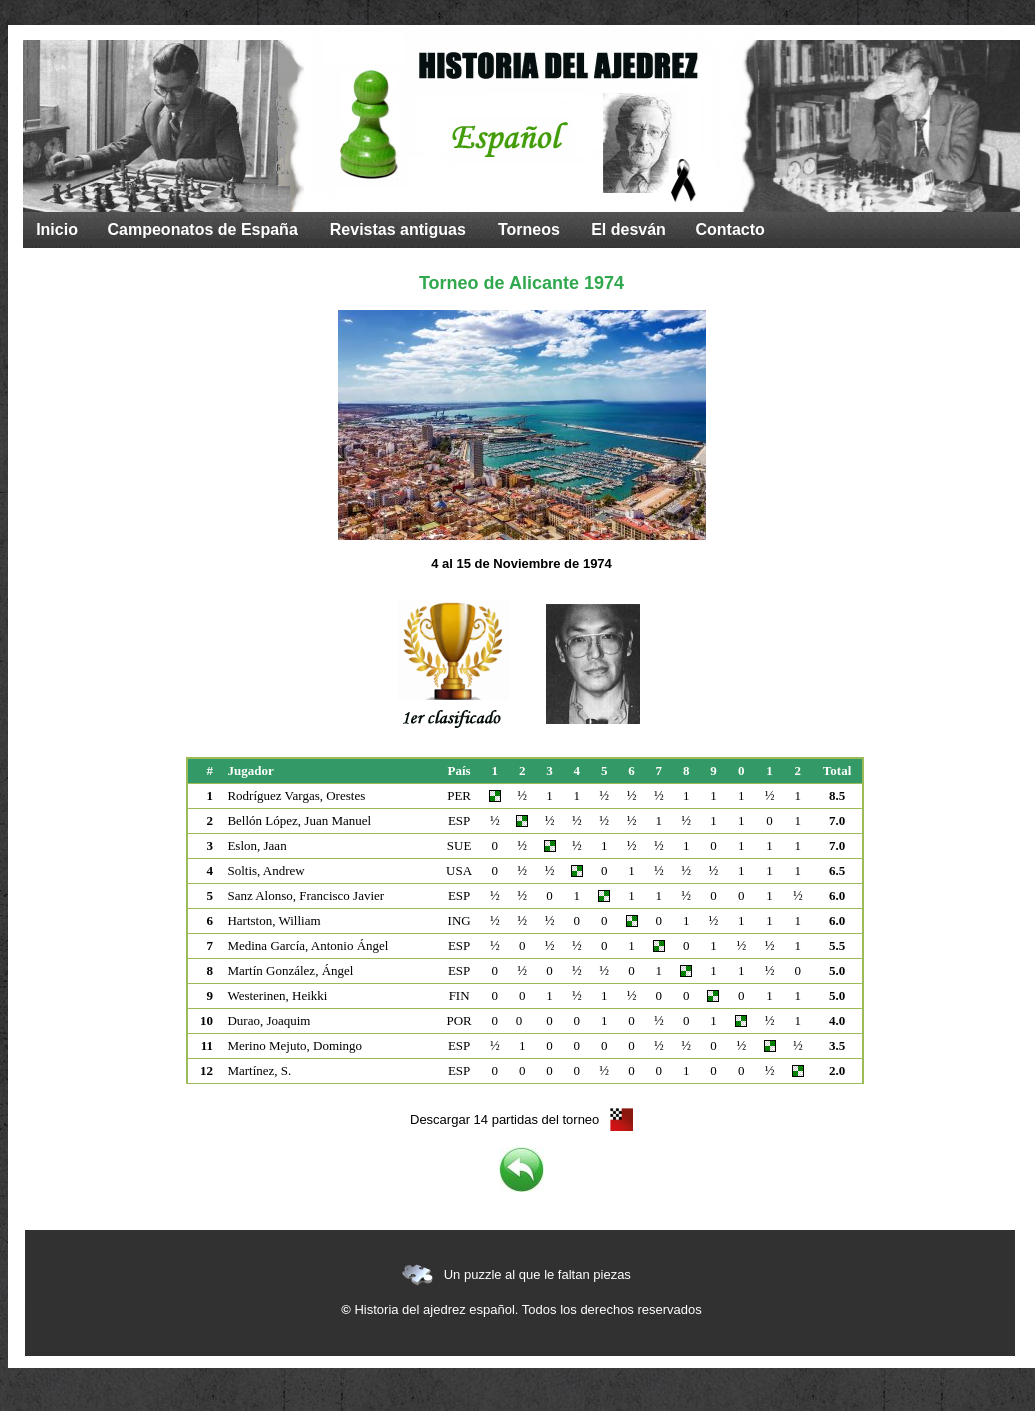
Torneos (529, 229)
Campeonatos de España (203, 229)
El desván (628, 229)
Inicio (57, 229)
